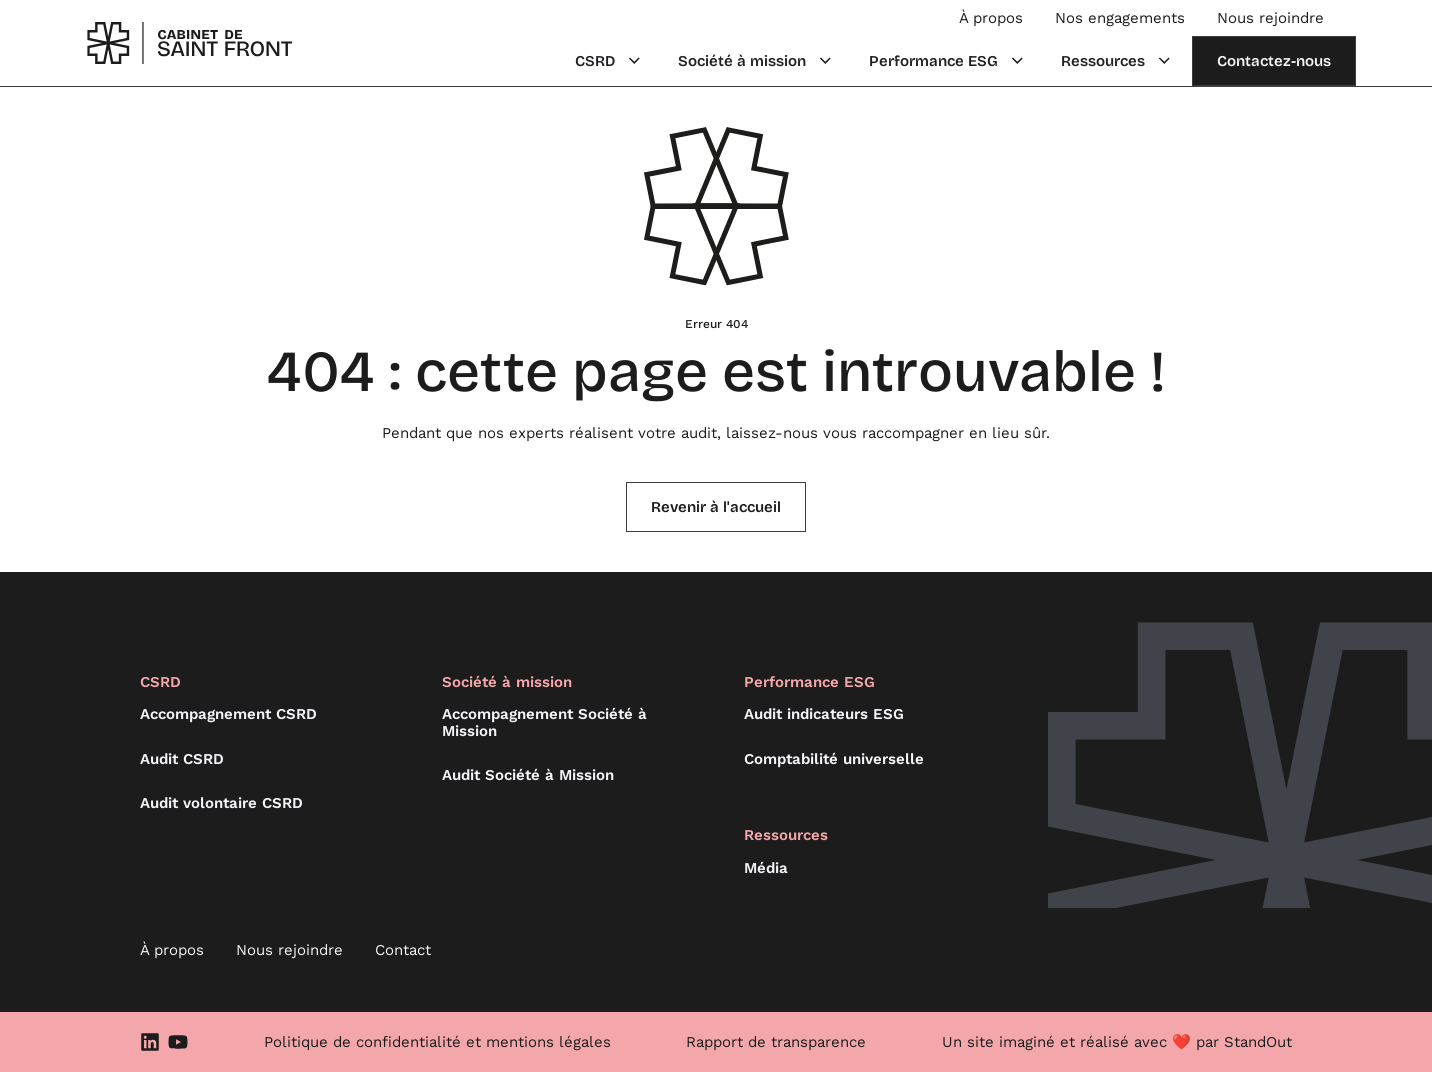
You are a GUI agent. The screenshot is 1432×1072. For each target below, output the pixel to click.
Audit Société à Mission (528, 775)
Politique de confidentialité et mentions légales (437, 1042)
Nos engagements (1120, 18)
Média (766, 868)
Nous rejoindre (1270, 18)
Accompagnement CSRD (228, 714)
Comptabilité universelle (834, 759)
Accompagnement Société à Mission (544, 722)
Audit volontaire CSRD (221, 803)
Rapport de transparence (776, 1042)
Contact (403, 950)
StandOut (1258, 1042)
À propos (991, 18)
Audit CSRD (182, 759)
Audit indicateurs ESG (824, 714)
